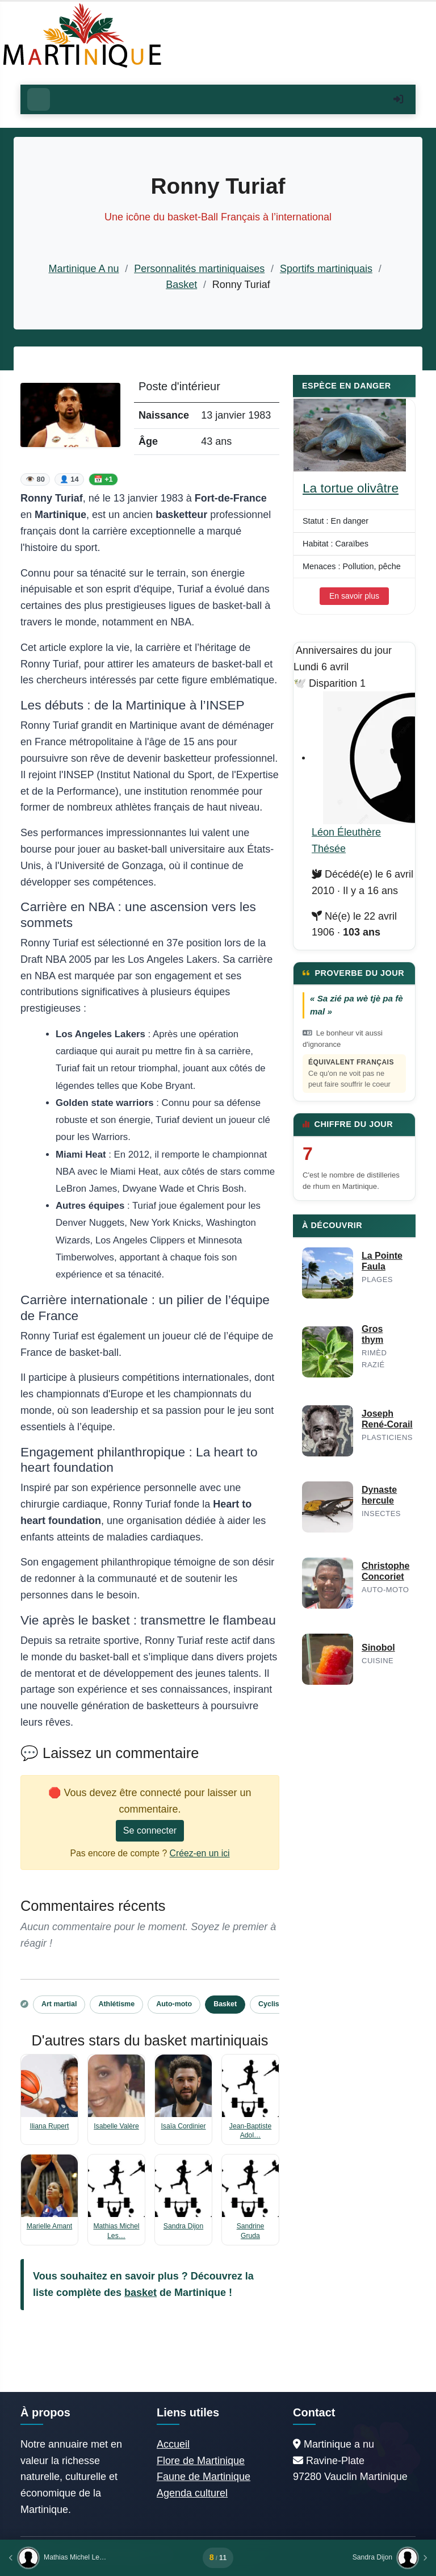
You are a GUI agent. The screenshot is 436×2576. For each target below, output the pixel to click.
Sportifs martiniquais (326, 268)
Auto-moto (174, 2004)
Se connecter (150, 1830)
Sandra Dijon (183, 2226)
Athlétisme (116, 2004)
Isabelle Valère (116, 2126)
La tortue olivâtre (351, 488)
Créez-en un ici (200, 1853)
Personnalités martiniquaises (199, 268)
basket (140, 2292)
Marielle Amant (49, 2226)
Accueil (173, 2444)
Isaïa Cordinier (183, 2126)
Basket (181, 284)
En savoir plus (354, 595)
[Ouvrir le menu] (38, 99)
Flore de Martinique (201, 2460)
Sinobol (378, 1647)
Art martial (59, 2004)
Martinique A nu (83, 268)
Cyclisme (274, 2004)
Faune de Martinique (203, 2476)
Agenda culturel (192, 2493)
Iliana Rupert (49, 2126)
